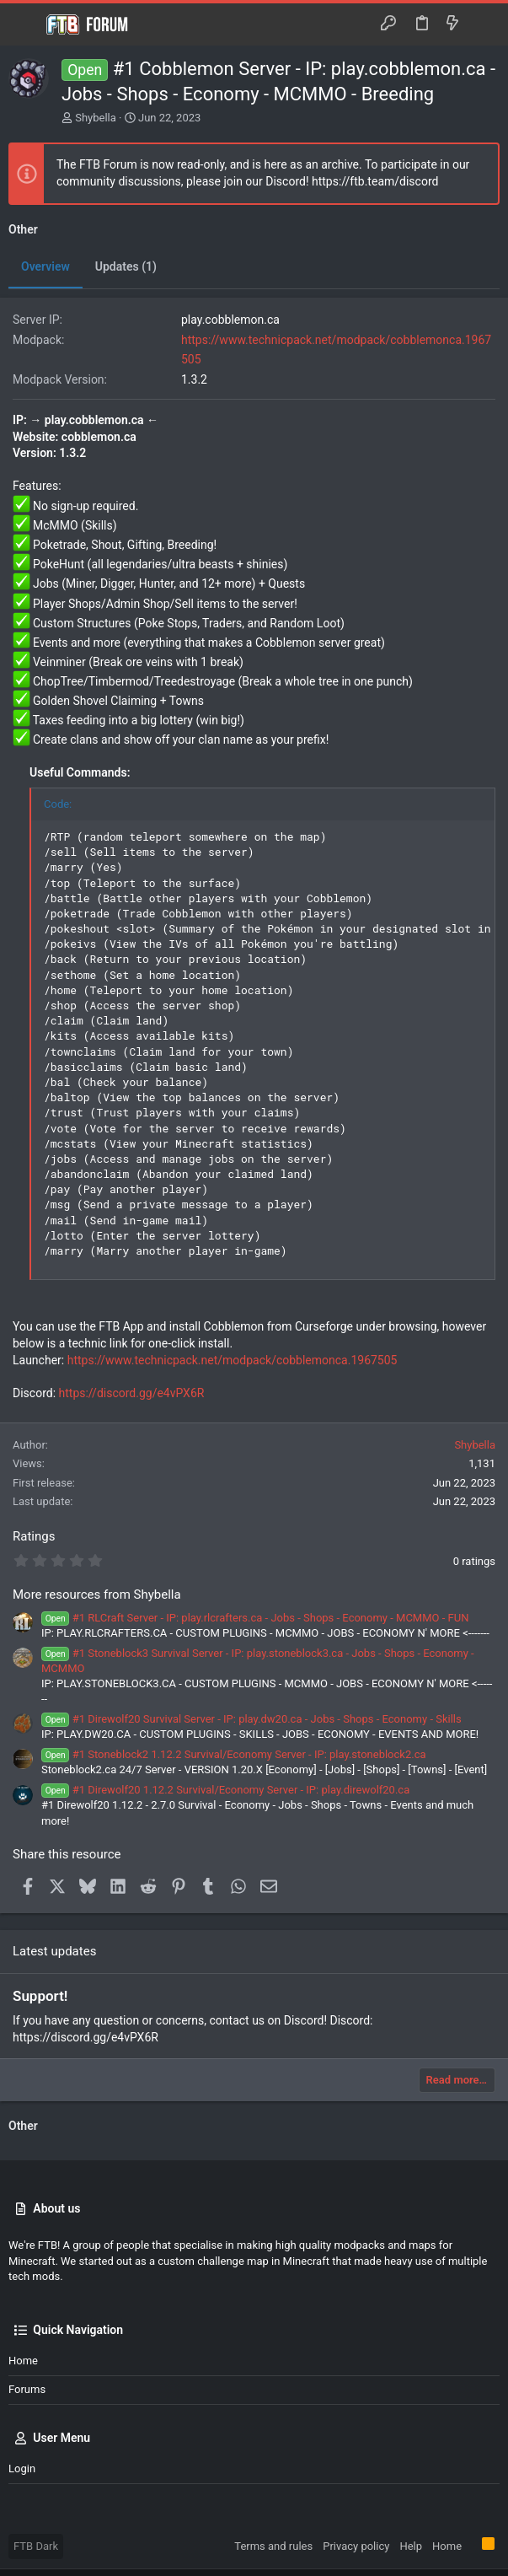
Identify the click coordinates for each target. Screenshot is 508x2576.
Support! (40, 1995)
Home (23, 2360)
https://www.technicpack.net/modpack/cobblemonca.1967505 (232, 1360)
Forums (26, 2389)
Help (410, 2546)
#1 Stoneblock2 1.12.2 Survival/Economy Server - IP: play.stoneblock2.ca (233, 1754)
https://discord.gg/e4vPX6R (132, 1393)
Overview (45, 266)
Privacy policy (356, 2546)
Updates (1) (126, 266)
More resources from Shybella (97, 1594)
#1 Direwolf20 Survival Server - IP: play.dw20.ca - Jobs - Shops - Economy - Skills (251, 1719)
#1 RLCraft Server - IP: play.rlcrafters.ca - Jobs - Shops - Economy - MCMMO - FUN (254, 1617)
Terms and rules (273, 2546)
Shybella (95, 117)
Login (21, 2468)
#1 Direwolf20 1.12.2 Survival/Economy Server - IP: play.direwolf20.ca (225, 1789)
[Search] (483, 24)
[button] (25, 24)
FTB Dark (35, 2546)
